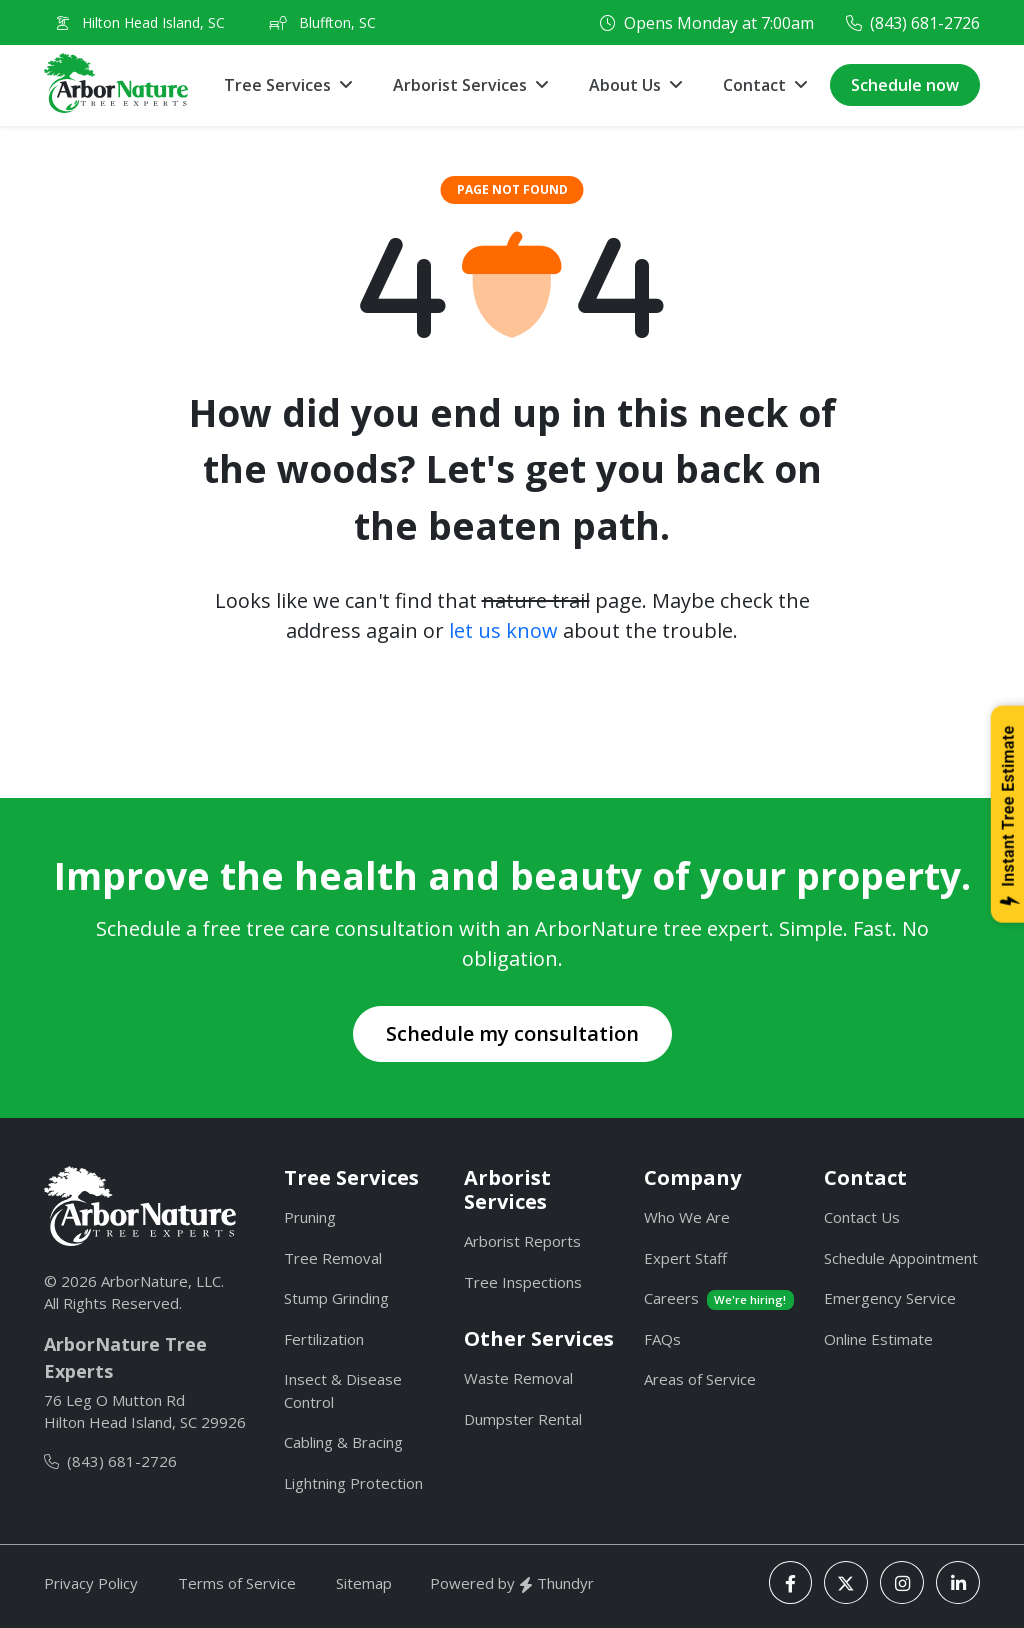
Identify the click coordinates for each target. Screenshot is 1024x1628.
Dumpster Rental (523, 1419)
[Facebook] (791, 1582)
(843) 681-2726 (925, 23)
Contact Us (862, 1217)
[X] (846, 1582)
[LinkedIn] (958, 1582)
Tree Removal (333, 1258)
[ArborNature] (140, 1206)
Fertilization (324, 1339)
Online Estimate (878, 1339)
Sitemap (364, 1583)
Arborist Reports (522, 1241)
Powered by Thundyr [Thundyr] (512, 1583)
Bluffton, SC (322, 22)
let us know (503, 630)
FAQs (662, 1339)
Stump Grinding (336, 1298)
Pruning (310, 1217)
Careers (719, 1298)
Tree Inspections (523, 1282)
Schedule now (905, 85)
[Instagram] (902, 1582)
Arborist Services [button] (460, 85)
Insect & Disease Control (343, 1390)
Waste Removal (518, 1378)
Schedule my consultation (512, 1033)
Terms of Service (237, 1583)
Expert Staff (685, 1258)
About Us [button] (625, 85)
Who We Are (687, 1217)
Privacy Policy (91, 1583)
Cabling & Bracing (343, 1442)
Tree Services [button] (277, 85)
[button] (765, 85)
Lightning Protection (353, 1483)
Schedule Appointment (901, 1258)
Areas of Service (700, 1379)
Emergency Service (890, 1298)
